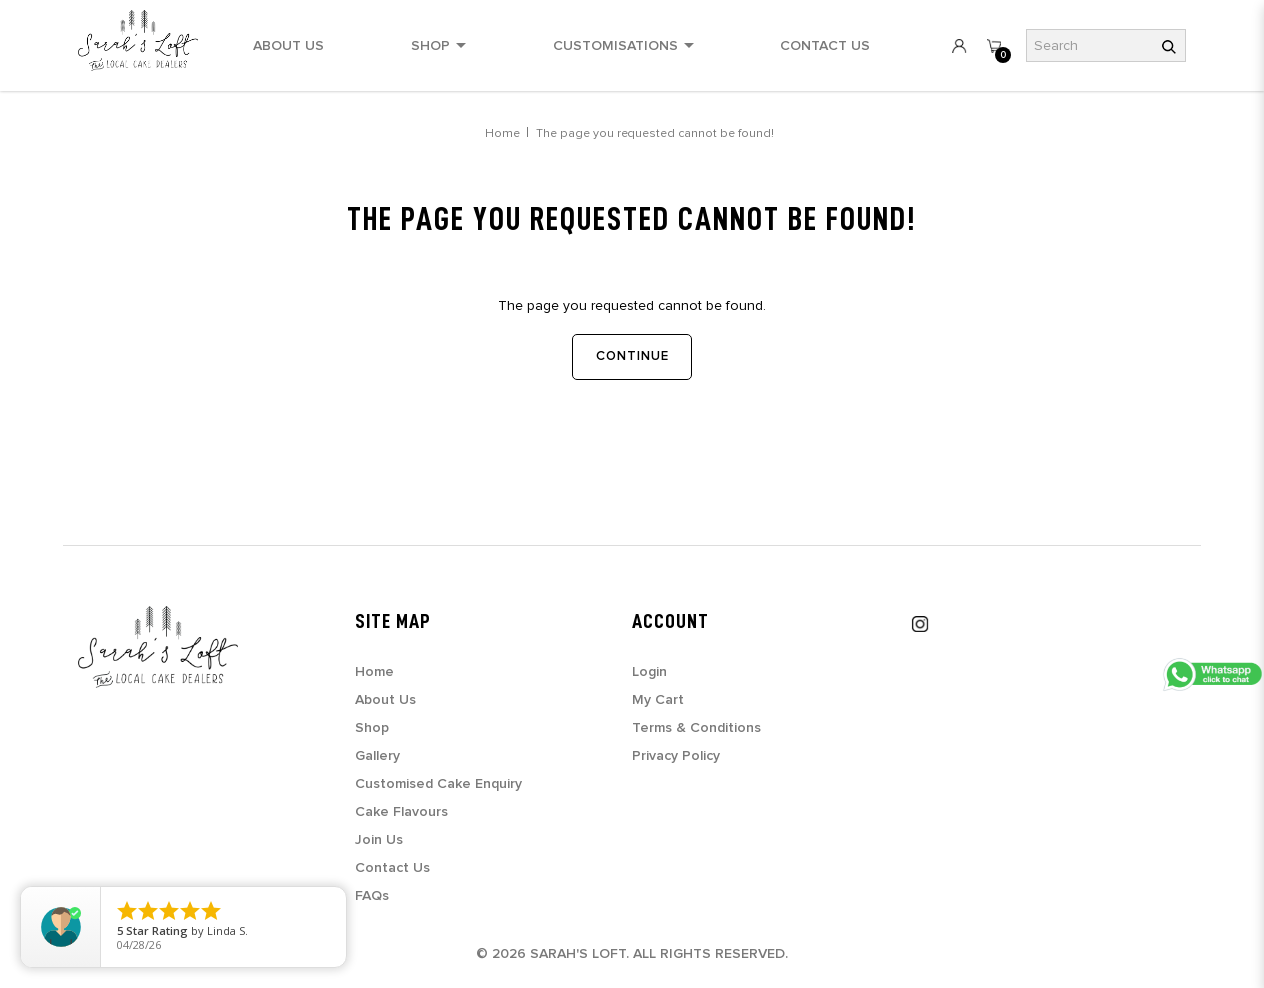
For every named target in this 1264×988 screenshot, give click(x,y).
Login (649, 672)
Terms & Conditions (696, 728)
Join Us (379, 840)
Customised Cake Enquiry (438, 784)
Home (502, 133)
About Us (385, 700)
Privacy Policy (676, 756)
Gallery (377, 756)
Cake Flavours (401, 812)
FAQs (372, 896)
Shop (372, 728)
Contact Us (392, 868)
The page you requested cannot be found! (655, 133)
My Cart (658, 700)
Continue (632, 356)
